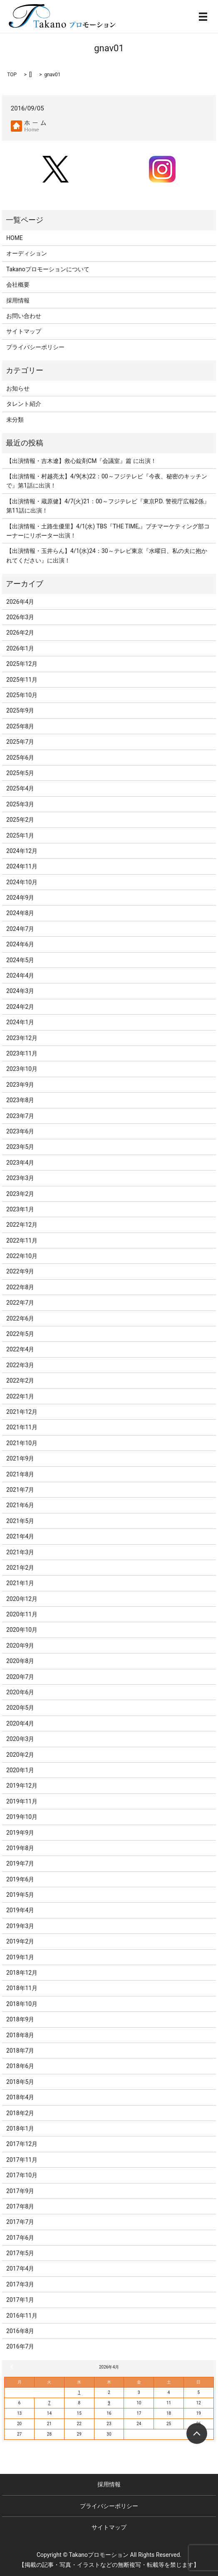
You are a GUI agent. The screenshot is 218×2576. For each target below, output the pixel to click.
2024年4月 (20, 975)
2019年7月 (20, 1863)
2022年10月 (21, 1256)
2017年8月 (20, 2206)
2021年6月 (20, 1505)
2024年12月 (21, 851)
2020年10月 (21, 1629)
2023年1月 (20, 1209)
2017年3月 (20, 2284)
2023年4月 (20, 1162)
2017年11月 (21, 2159)
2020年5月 (20, 1707)
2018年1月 (20, 2128)
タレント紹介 (23, 403)
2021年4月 (20, 1536)
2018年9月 (20, 2019)
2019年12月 (21, 1785)
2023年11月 (21, 1053)
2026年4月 (20, 601)
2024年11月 (21, 866)
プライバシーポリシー (35, 347)
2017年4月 (20, 2268)
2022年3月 (20, 1365)
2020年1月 (20, 1770)
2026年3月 (20, 617)
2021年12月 (21, 1411)
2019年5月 (20, 1894)
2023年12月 (21, 1038)
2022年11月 (21, 1240)
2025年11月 (21, 679)
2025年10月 (21, 695)
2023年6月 (20, 1131)
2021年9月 (20, 1458)
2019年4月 (20, 1910)
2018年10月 (21, 2004)
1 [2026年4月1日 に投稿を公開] (79, 2392)
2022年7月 (20, 1302)
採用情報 (18, 300)
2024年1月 (20, 1022)
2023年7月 (20, 1116)
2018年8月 (20, 2035)
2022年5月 (20, 1334)
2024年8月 (20, 913)
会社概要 (18, 284)
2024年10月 (21, 882)
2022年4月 (20, 1349)
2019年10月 (21, 1816)
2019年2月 (20, 1941)
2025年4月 (20, 788)
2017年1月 (20, 2299)
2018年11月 (21, 1988)
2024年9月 (20, 897)
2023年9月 (20, 1084)
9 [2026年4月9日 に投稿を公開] (109, 2403)
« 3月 (12, 2366)
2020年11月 (21, 1614)
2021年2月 (20, 1567)
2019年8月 (20, 1848)
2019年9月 (20, 1832)
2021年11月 (21, 1427)
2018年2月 (20, 2113)
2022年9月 (20, 1271)
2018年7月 (20, 2050)
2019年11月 (21, 1801)
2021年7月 (20, 1489)
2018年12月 (21, 1972)
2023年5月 (20, 1146)
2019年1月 (20, 1957)
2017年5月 (20, 2253)
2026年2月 (20, 632)
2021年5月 (20, 1521)
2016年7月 (20, 2346)
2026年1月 (20, 648)
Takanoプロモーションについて (47, 269)
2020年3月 (20, 1739)
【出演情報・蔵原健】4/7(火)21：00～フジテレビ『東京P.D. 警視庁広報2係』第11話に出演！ (107, 506)
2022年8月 (20, 1287)
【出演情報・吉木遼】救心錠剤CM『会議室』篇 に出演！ (81, 461)
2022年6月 (20, 1318)
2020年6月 (20, 1692)
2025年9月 (20, 710)
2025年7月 (20, 741)
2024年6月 (20, 944)
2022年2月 (20, 1380)
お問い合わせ (23, 316)
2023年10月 (21, 1068)
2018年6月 (20, 2066)
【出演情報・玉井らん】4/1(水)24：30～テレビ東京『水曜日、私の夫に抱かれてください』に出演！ (106, 555)
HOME (14, 238)
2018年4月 (20, 2097)
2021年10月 (21, 1443)
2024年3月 (20, 991)
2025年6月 (20, 757)
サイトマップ (23, 331)
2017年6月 (20, 2237)
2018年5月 (20, 2081)
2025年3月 (20, 804)
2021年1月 (20, 1583)
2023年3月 (20, 1178)
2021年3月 (20, 1552)
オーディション (26, 253)
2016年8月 (20, 2331)
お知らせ (18, 388)
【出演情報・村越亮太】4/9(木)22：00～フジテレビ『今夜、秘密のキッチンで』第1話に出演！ (106, 481)
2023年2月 (20, 1193)
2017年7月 (20, 2221)
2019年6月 (20, 1879)
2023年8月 (20, 1100)
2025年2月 (20, 819)
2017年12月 (21, 2144)
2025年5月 (20, 773)
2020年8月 (20, 1661)
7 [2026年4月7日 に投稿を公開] (49, 2403)
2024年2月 (20, 1006)
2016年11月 (21, 2315)
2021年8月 (20, 1474)
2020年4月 (20, 1723)
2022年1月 (20, 1396)
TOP (12, 75)
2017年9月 (20, 2191)
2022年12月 (21, 1224)
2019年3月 (20, 1926)
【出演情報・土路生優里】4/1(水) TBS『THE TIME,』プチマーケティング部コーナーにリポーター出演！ (108, 531)
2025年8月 (20, 726)
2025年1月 (20, 835)
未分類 (15, 419)
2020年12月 (21, 1599)
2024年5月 (20, 960)
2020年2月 (20, 1754)
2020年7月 (20, 1676)
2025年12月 (21, 663)
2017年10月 (21, 2175)
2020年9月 (20, 1645)
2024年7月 (20, 928)
